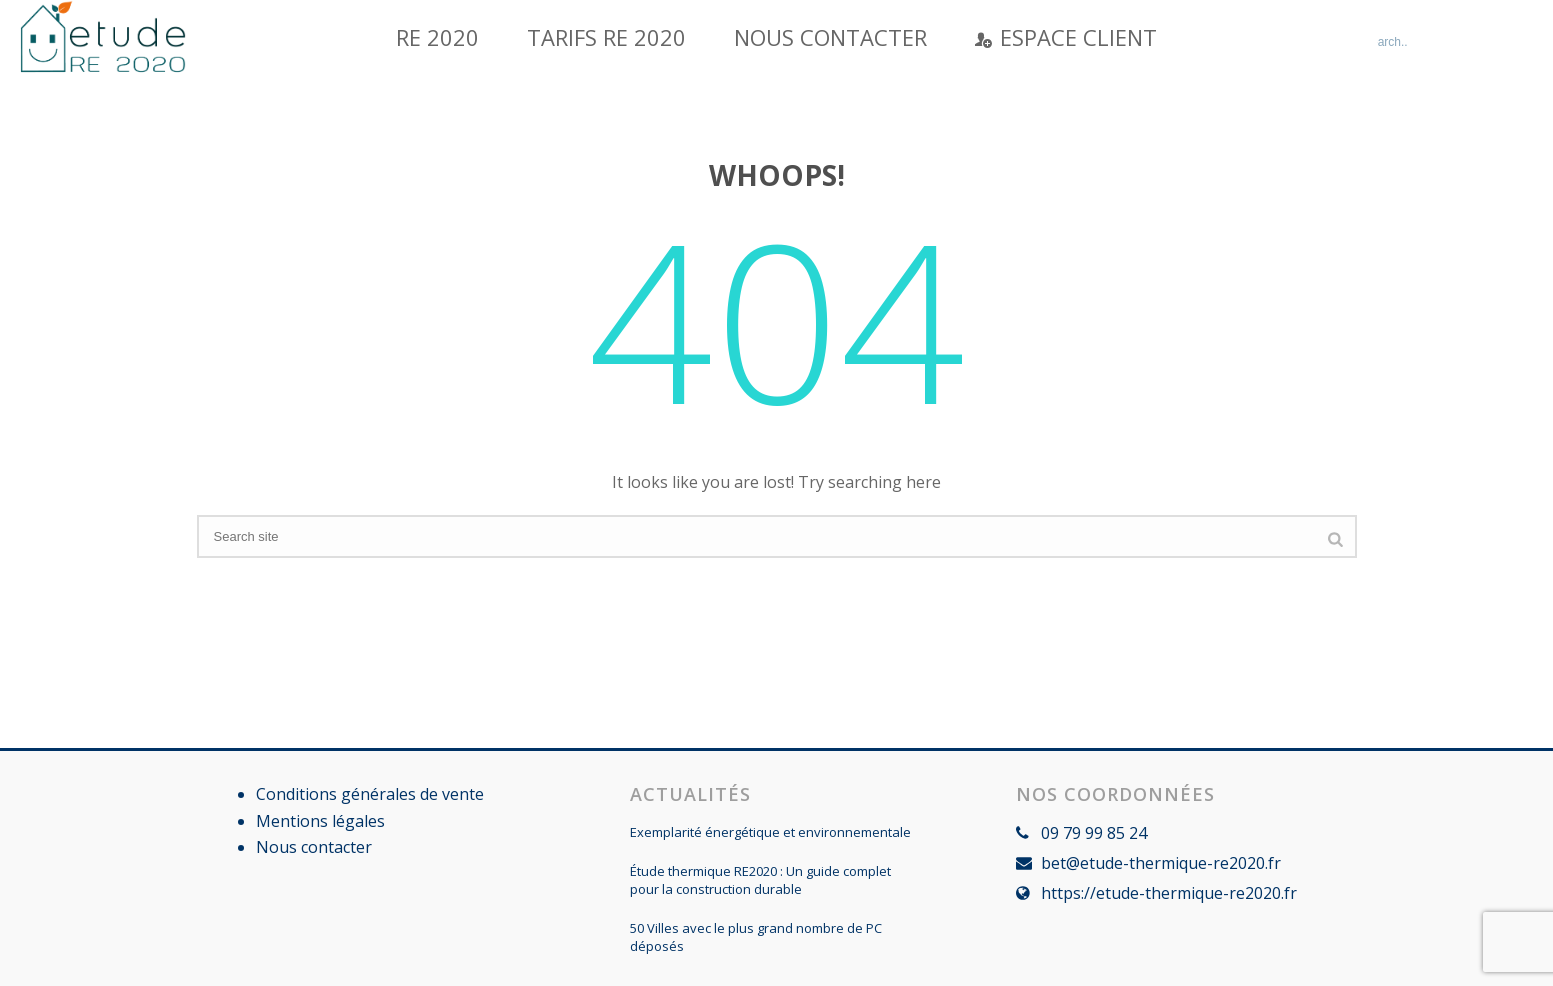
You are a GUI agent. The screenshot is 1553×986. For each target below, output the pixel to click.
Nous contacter (830, 37)
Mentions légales (320, 821)
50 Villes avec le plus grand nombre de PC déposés (756, 937)
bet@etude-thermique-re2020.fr (1161, 863)
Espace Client (1066, 37)
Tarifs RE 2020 (606, 37)
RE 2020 (437, 37)
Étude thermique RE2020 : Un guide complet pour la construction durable (760, 880)
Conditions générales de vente (370, 794)
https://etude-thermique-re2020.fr (1169, 893)
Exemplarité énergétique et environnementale (770, 832)
